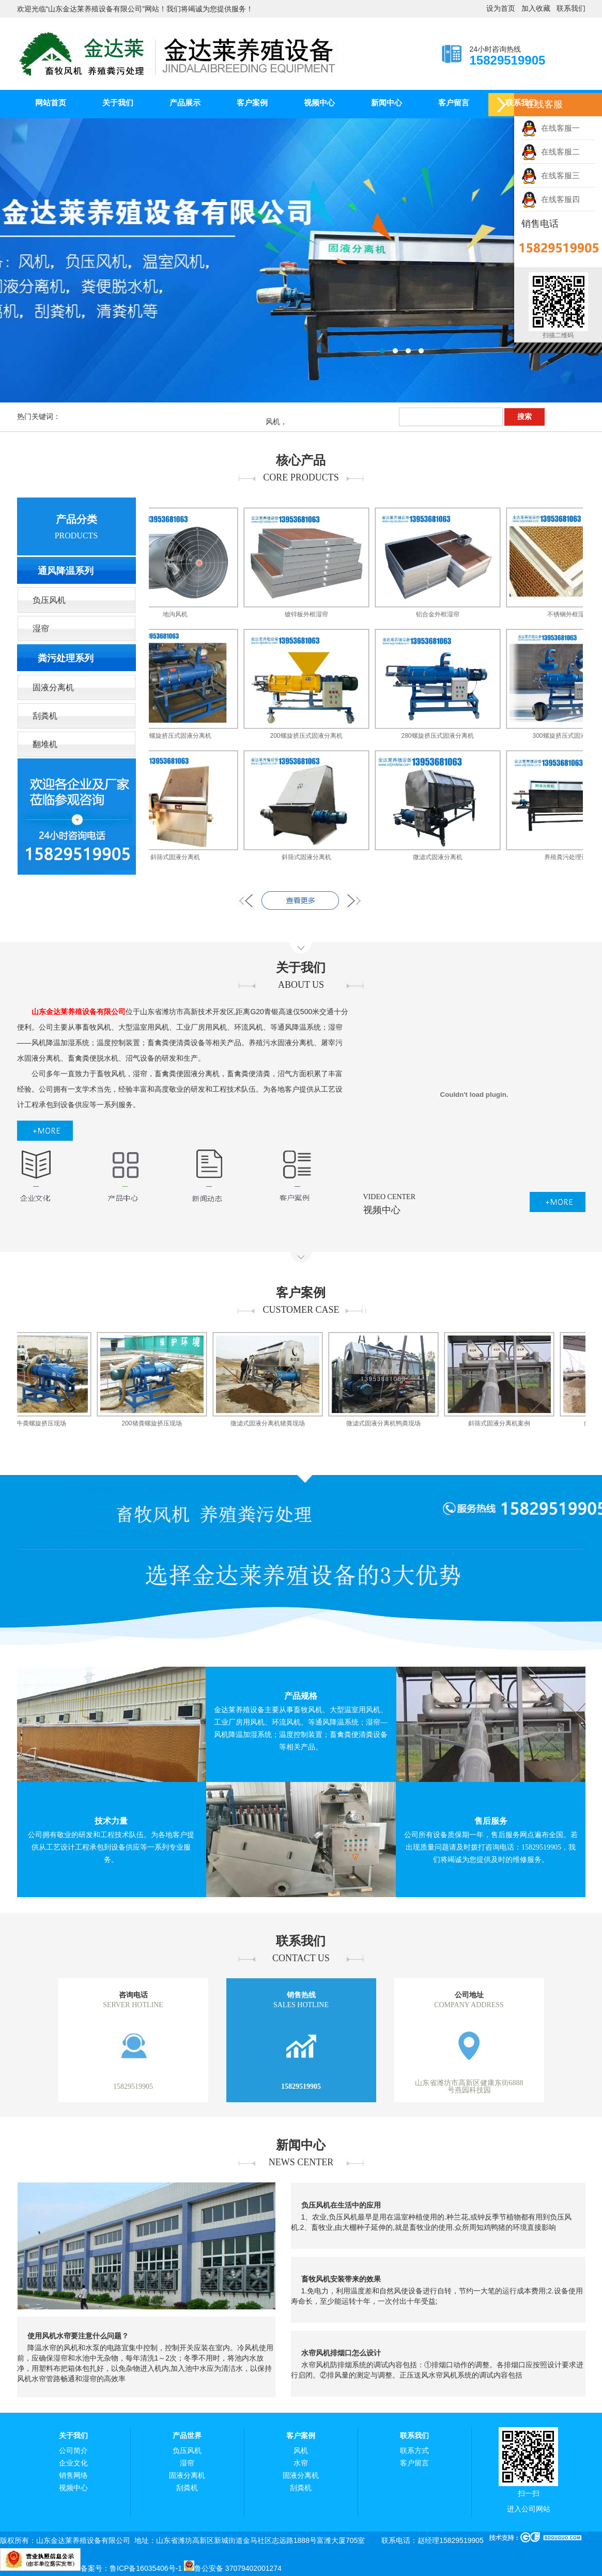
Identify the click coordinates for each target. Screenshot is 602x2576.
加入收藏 (535, 8)
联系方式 (414, 2451)
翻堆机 (45, 744)
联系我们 (571, 8)
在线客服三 (550, 175)
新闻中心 (386, 102)
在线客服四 (550, 199)
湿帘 (41, 628)
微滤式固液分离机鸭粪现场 (391, 1423)
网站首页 (50, 102)
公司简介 (73, 2451)
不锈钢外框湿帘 (577, 614)
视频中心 (319, 102)
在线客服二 (550, 151)
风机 (301, 2451)
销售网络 (73, 2475)
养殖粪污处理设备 (577, 857)
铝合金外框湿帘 (446, 614)
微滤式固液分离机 (446, 857)
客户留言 (453, 102)
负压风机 (49, 600)
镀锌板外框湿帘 (314, 614)
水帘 (301, 2463)
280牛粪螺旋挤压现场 (44, 1423)
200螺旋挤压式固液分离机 (183, 735)
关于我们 (117, 102)
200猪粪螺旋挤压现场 (160, 1423)
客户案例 (252, 102)
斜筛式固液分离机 (183, 857)
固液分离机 (53, 687)
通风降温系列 (66, 571)
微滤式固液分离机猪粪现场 (276, 1423)
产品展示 (184, 102)
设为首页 (500, 8)
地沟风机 (183, 614)
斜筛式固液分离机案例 (507, 1423)
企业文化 (73, 2463)
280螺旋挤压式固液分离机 (445, 735)
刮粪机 (45, 715)
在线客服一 (550, 127)
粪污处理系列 (66, 658)
